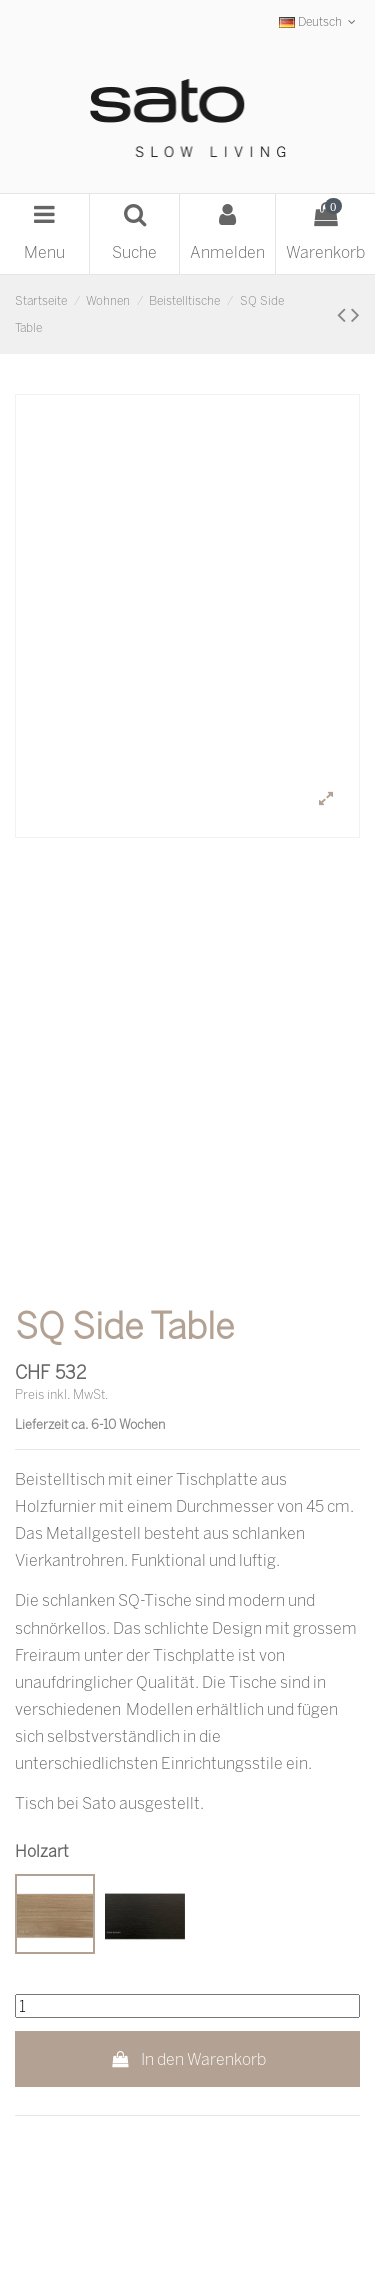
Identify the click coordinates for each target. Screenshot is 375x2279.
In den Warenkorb (187, 2059)
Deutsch (319, 21)
